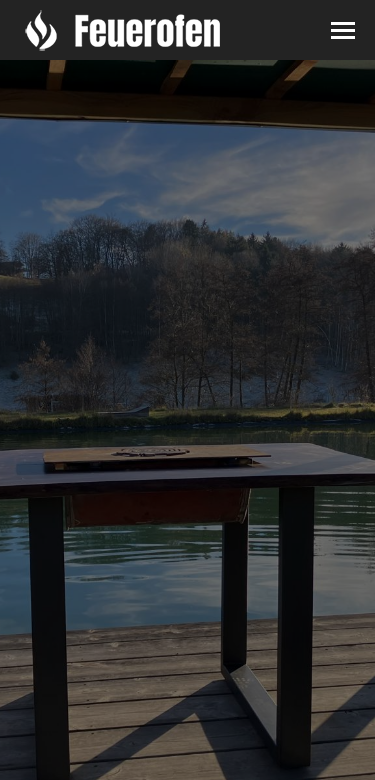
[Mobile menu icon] (343, 30)
